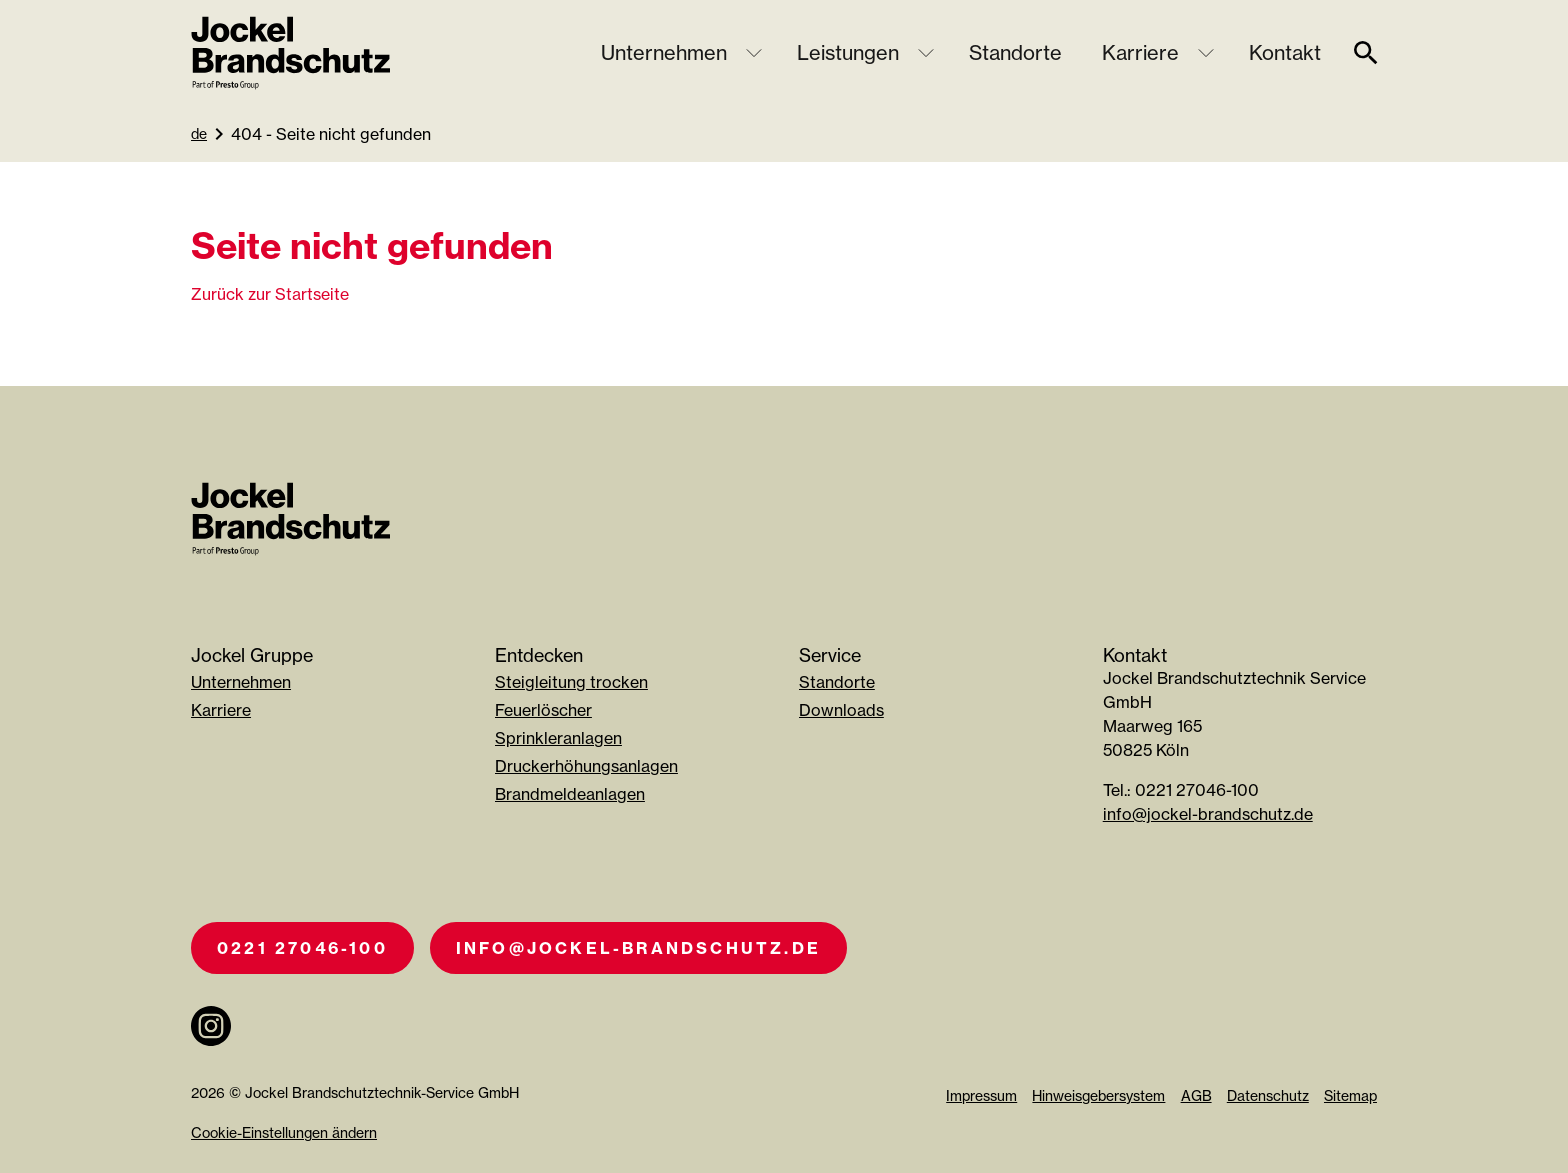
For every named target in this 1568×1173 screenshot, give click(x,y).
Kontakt (1285, 52)
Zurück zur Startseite (270, 294)
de (199, 133)
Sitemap (1350, 1095)
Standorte (1015, 52)
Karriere (1140, 52)
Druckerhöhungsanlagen (586, 766)
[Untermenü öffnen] (754, 53)
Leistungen (848, 52)
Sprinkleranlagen (558, 738)
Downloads (841, 710)
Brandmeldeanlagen (570, 794)
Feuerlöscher (543, 710)
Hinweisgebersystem (1098, 1095)
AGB (1196, 1095)
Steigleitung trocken (571, 682)
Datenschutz (1268, 1095)
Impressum (981, 1095)
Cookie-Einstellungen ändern (284, 1132)
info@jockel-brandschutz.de (1208, 814)
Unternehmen (664, 52)
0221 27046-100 (302, 948)
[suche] (1366, 53)
